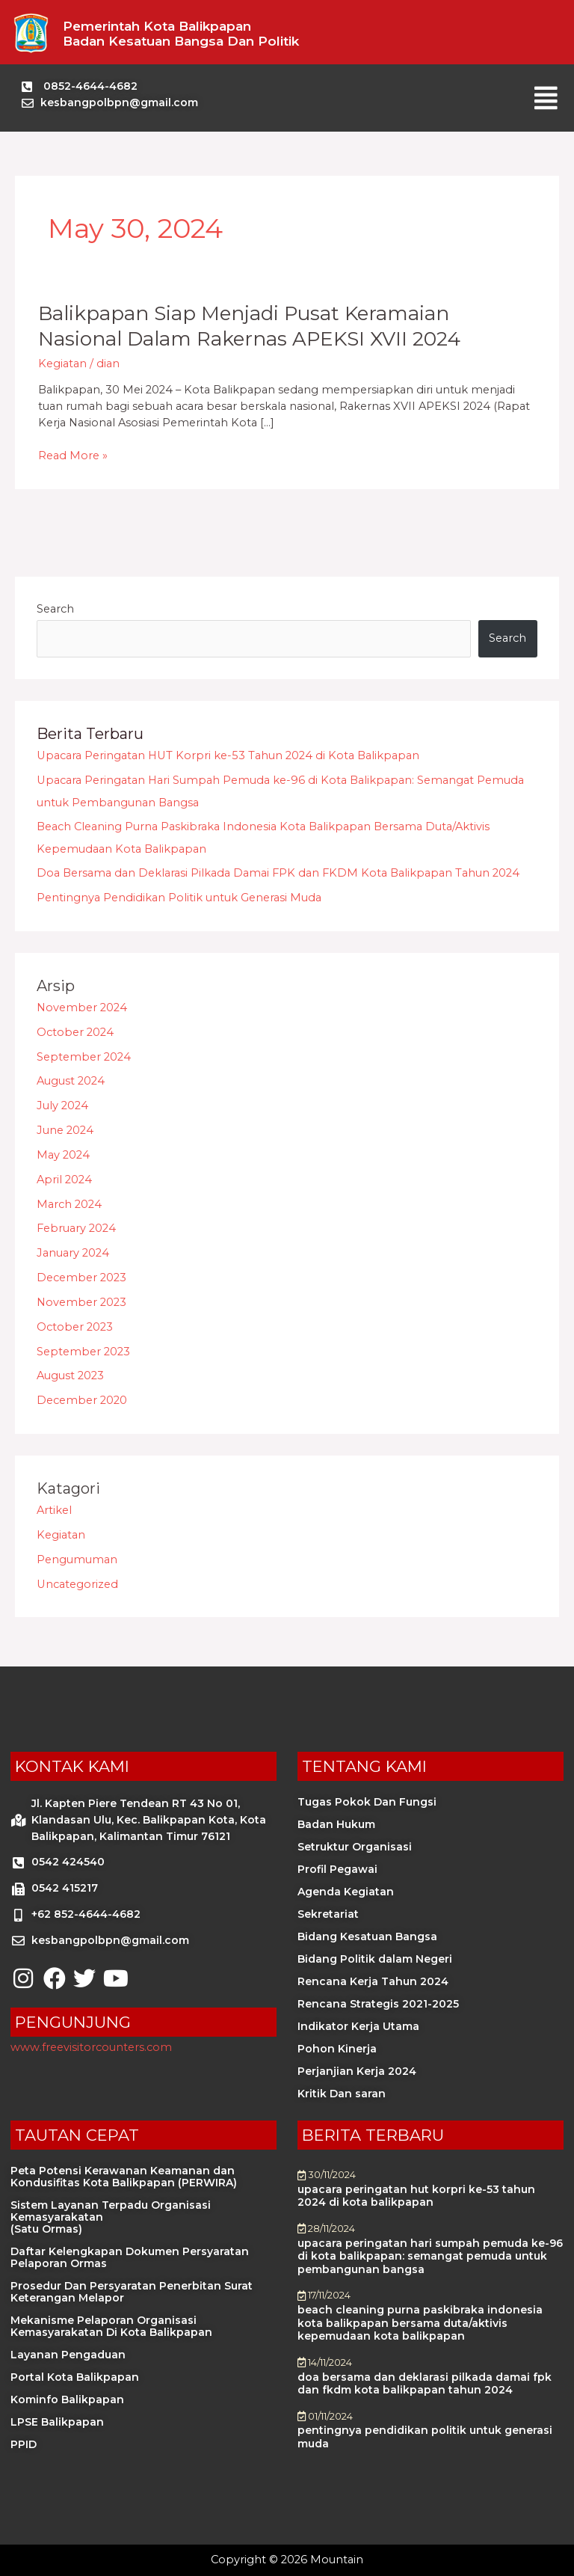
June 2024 (65, 1130)
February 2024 (76, 1228)
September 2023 (83, 1351)
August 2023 (70, 1375)
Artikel (54, 1510)
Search (55, 609)
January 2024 (73, 1253)
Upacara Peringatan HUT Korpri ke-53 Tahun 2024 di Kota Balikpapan (228, 755)
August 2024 (71, 1081)
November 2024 (82, 1007)
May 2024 (63, 1155)
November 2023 (81, 1302)
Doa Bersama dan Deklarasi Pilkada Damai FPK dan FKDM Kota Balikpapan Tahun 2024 (278, 873)
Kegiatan (62, 363)
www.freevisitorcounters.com (91, 2047)
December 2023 (81, 1277)
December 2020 (82, 1400)
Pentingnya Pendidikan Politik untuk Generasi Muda (179, 897)
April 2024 (64, 1179)
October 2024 (75, 1032)
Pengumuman (77, 1559)
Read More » (73, 456)
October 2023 (75, 1327)
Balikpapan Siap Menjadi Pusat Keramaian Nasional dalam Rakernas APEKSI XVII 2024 (249, 326)
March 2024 (69, 1204)
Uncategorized (77, 1584)
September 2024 (84, 1057)
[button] (546, 98)
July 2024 (62, 1105)
